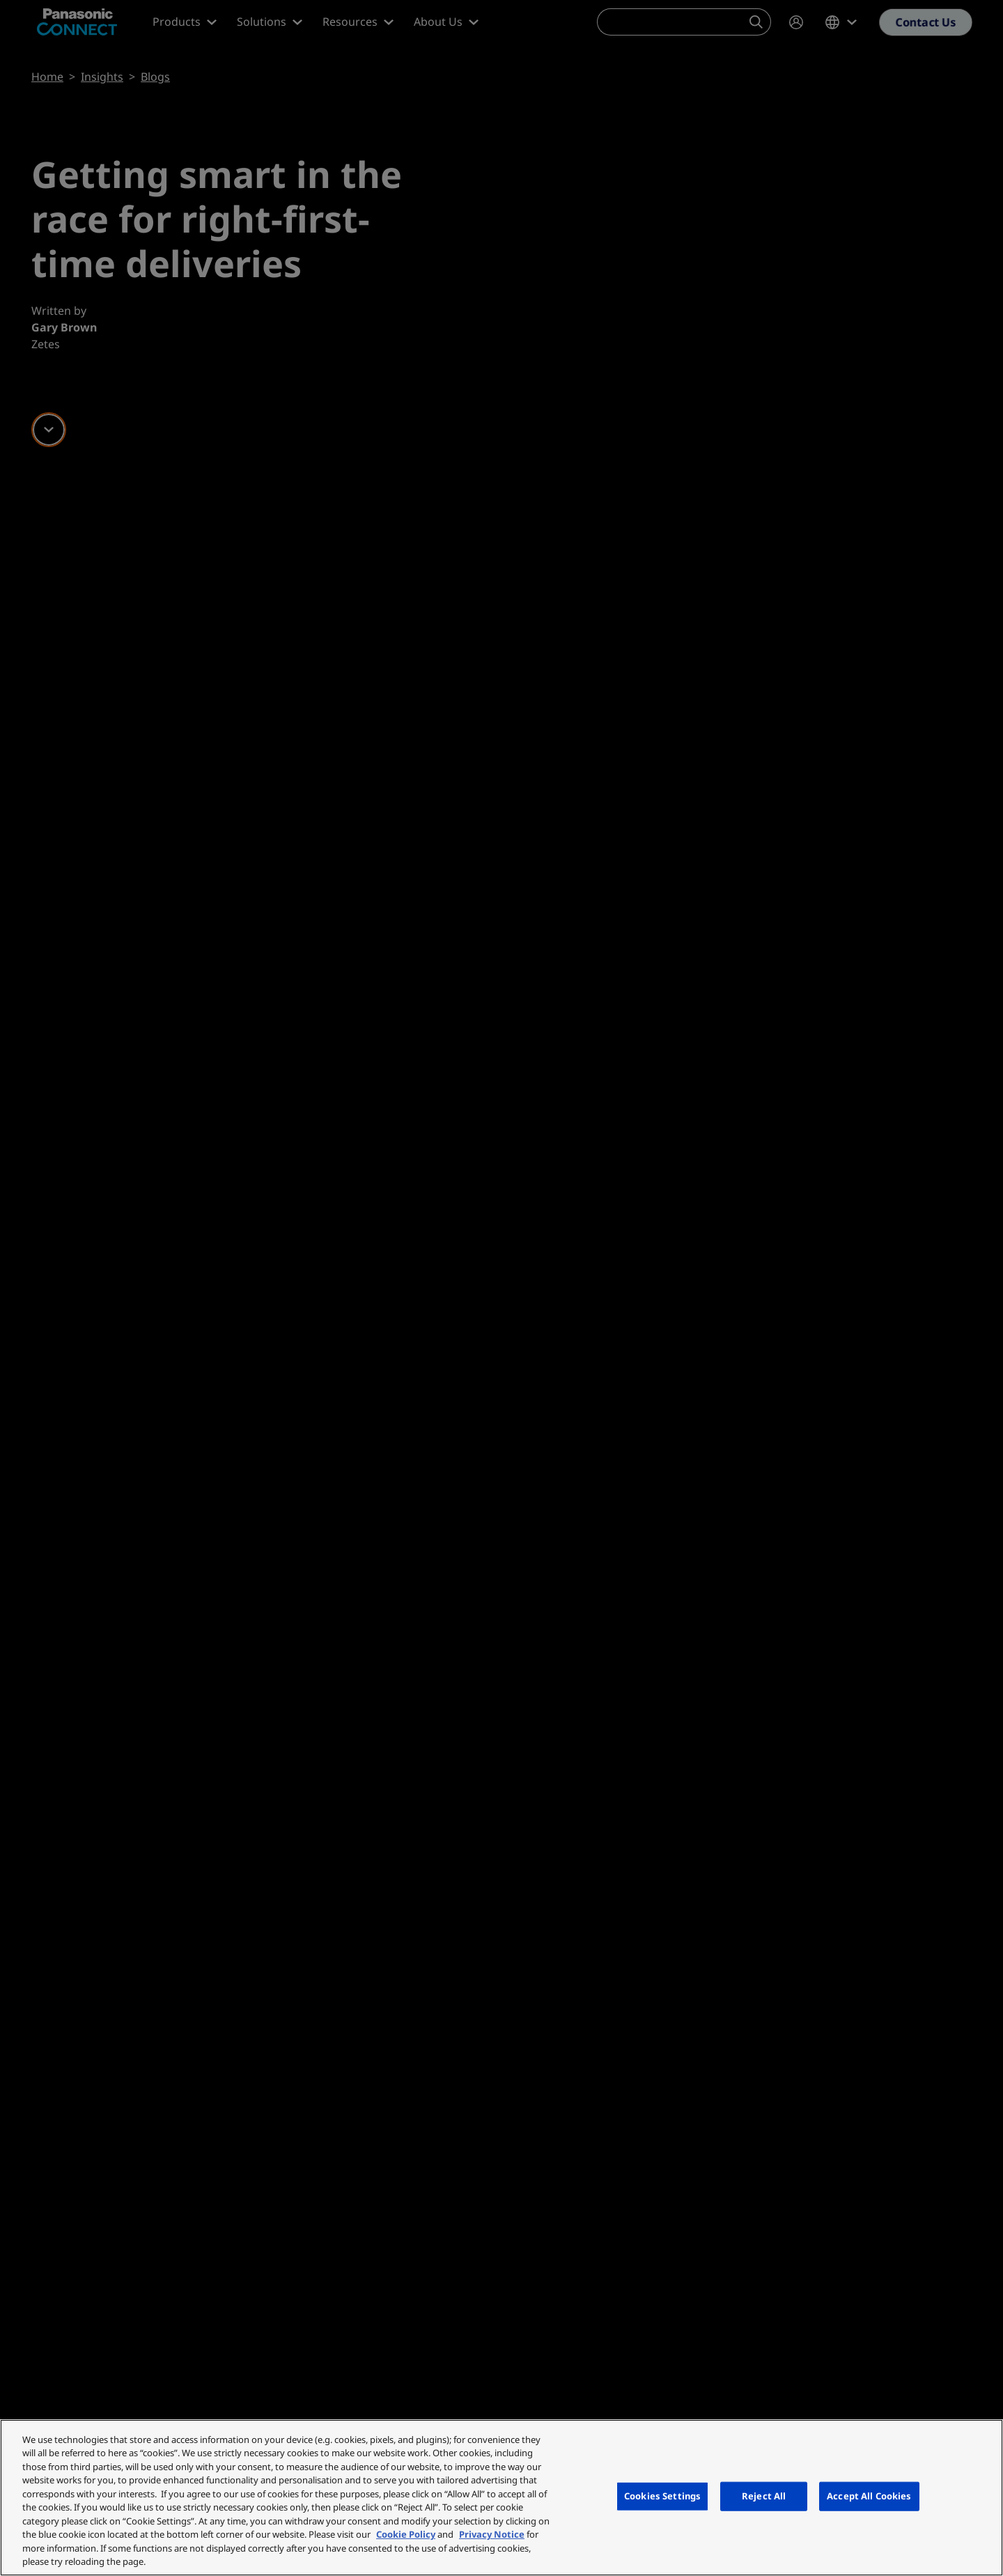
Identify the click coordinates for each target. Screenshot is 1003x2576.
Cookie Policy (405, 2534)
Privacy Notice (491, 2534)
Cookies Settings (662, 2496)
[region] (501, 2497)
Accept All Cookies (869, 2496)
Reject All (764, 2496)
